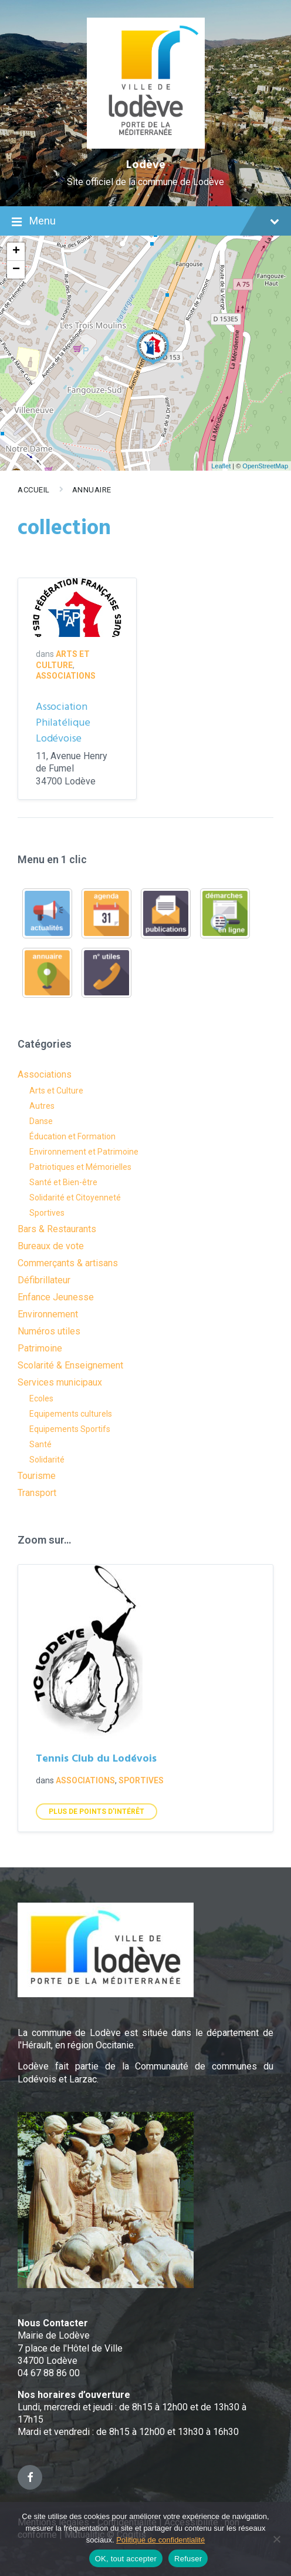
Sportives (47, 1212)
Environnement (48, 1314)
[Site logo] (146, 145)
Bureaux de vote (51, 1246)
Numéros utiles (49, 1331)
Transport (37, 1492)
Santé (40, 1444)
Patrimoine (40, 1348)
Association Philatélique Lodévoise (63, 723)
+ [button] (16, 251)
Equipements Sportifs (69, 1429)
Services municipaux (60, 1382)
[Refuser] (276, 2539)
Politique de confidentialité (160, 2539)
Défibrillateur (44, 1280)
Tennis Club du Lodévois (96, 1758)
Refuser (188, 2558)
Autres (42, 1106)
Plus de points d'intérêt (96, 1811)
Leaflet (221, 465)
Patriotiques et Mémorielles (80, 1167)
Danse (41, 1121)
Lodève (145, 165)
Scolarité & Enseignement (70, 1365)
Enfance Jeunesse (56, 1297)
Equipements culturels (70, 1413)
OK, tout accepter (126, 2558)
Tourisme (37, 1475)
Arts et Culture (56, 1090)
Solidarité (47, 1459)
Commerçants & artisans (68, 1263)
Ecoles (41, 1398)
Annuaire (91, 489)
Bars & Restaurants (57, 1229)
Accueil (34, 489)
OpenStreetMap (265, 465)
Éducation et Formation (72, 1136)
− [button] (16, 270)
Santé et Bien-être (63, 1182)
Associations (66, 675)
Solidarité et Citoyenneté (75, 1197)
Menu (145, 222)
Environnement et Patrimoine (83, 1151)
